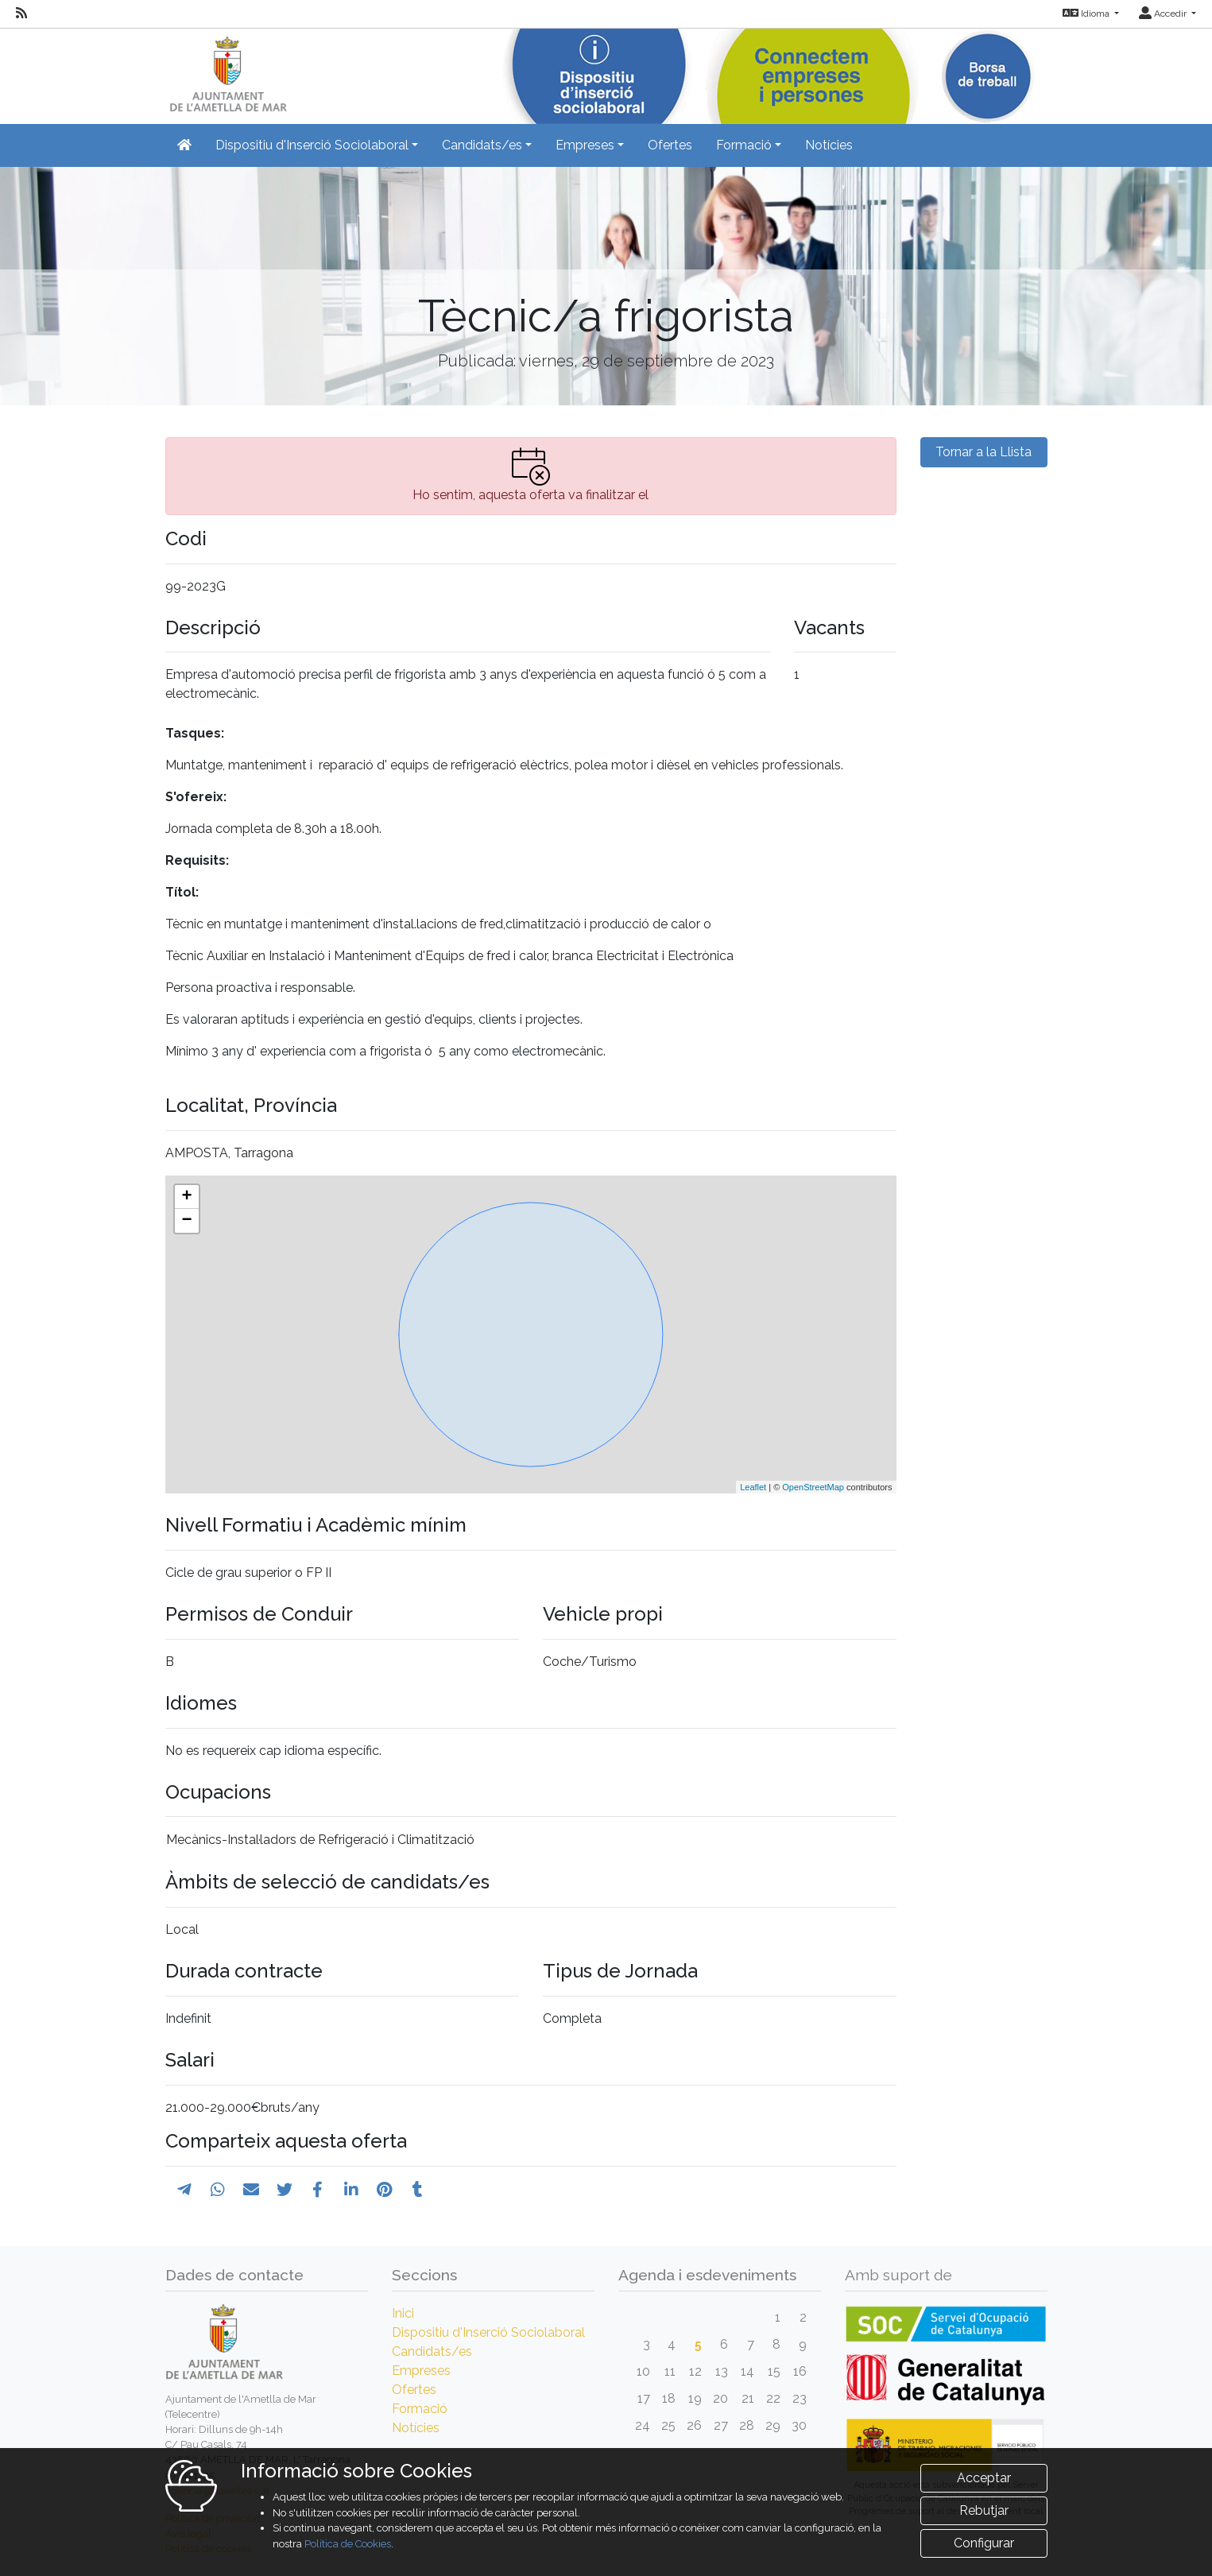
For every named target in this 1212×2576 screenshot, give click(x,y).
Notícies (829, 145)
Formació (419, 2408)
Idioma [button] (1087, 13)
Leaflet (753, 1487)
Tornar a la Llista (983, 451)
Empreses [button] (585, 145)
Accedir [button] (1164, 13)
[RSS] (21, 13)
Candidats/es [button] (482, 145)
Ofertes (670, 145)
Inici (403, 2313)
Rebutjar (984, 2510)
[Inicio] (226, 71)
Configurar (984, 2543)
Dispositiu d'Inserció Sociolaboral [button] (312, 145)
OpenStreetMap (813, 1487)
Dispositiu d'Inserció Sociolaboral (488, 2332)
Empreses (421, 2370)
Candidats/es (432, 2351)
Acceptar (984, 2477)
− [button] (186, 1221)
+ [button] (186, 1197)
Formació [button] (744, 145)
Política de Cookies (347, 2544)
